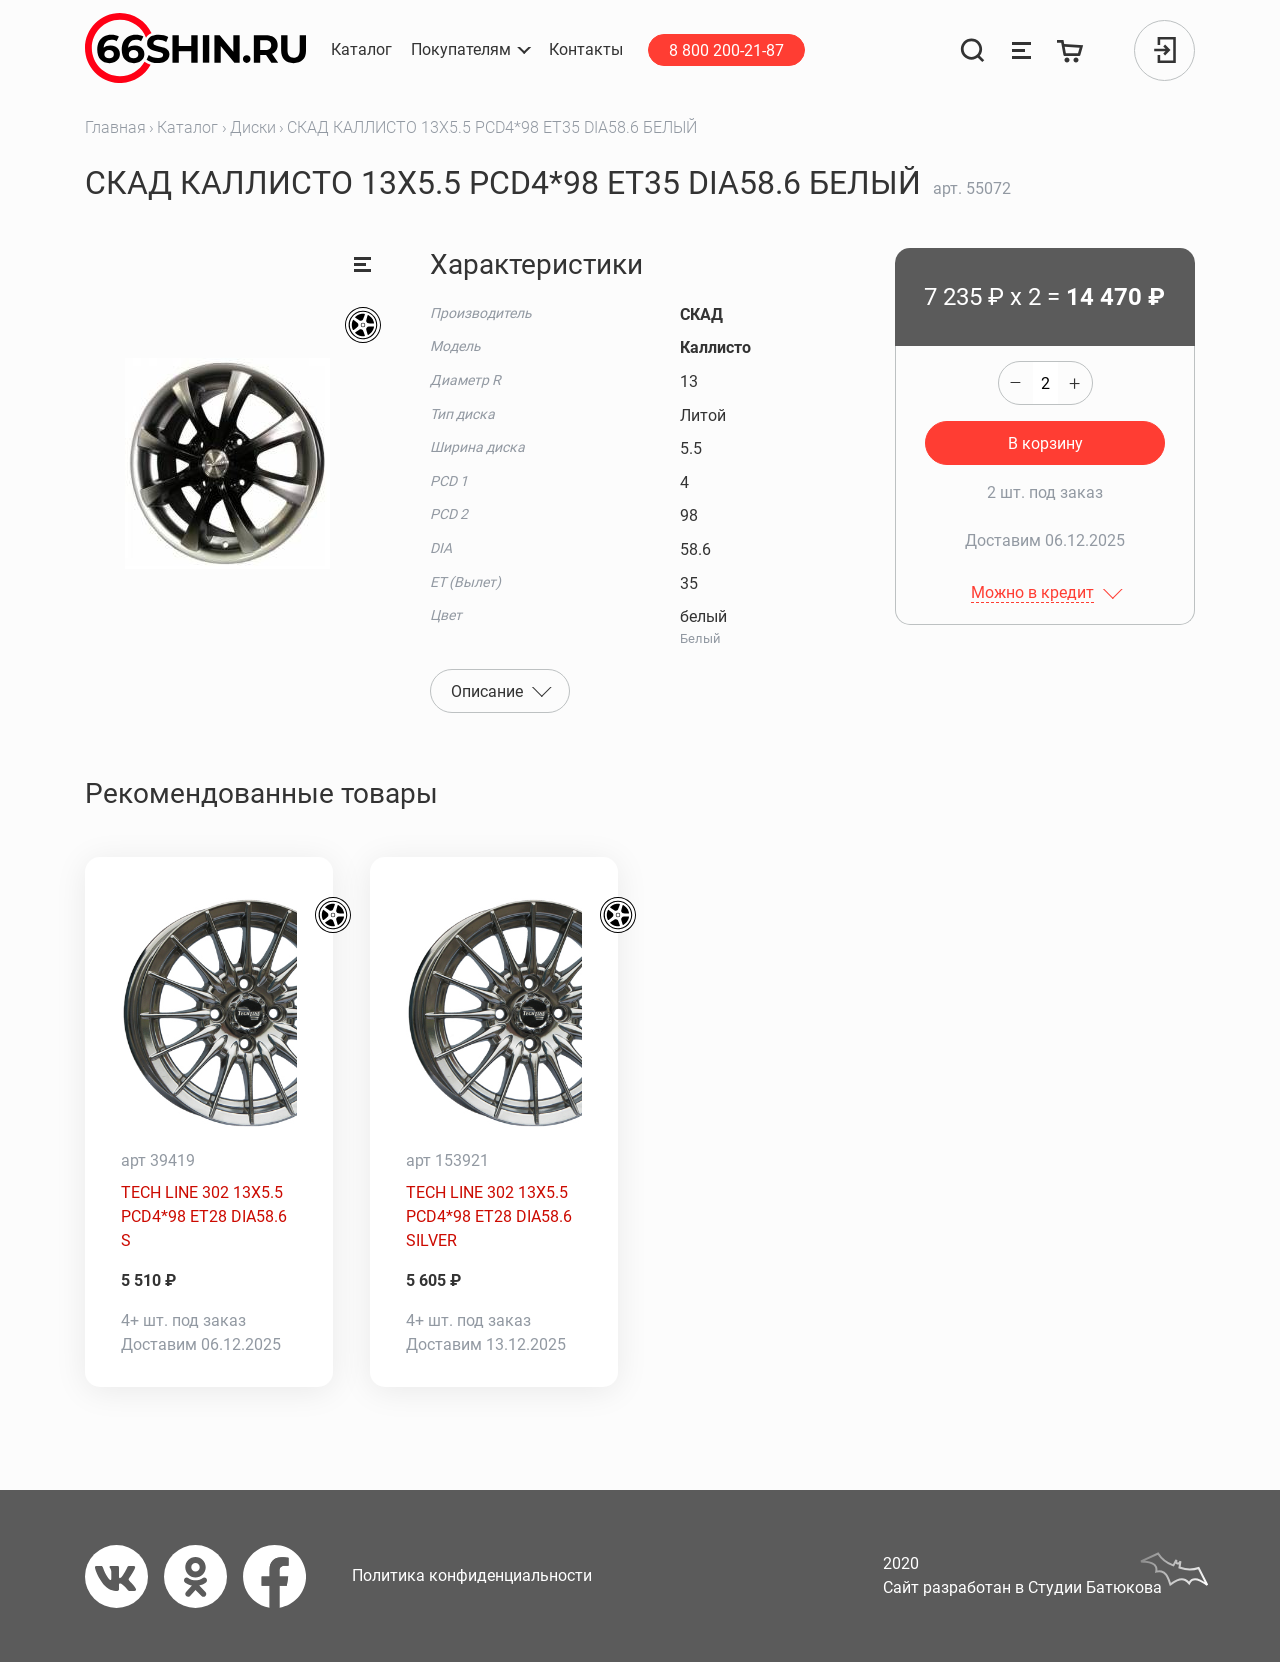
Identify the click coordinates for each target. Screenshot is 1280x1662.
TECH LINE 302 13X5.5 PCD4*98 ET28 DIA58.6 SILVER (489, 1216)
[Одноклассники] (203, 1576)
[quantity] (1045, 383)
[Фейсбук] (282, 1576)
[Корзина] (1071, 50)
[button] (471, 50)
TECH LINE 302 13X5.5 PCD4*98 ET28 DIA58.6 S (204, 1216)
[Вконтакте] (124, 1576)
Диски (253, 127)
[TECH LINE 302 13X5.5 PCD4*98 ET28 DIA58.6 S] (209, 1013)
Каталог (187, 127)
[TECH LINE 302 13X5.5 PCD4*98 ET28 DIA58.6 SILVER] (494, 1013)
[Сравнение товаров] (1021, 50)
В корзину (1045, 443)
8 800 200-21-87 (726, 50)
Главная (115, 127)
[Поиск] (972, 50)
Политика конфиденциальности (472, 1575)
